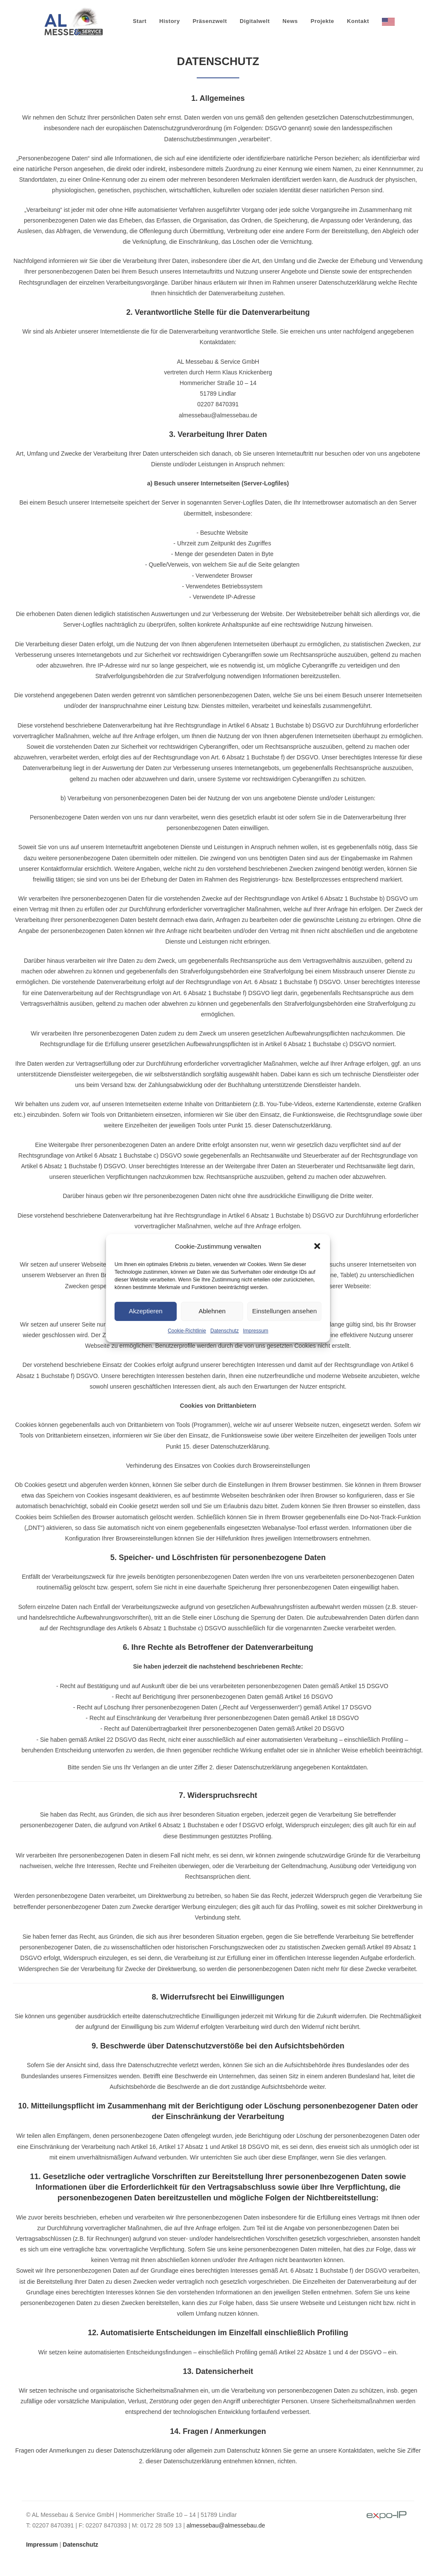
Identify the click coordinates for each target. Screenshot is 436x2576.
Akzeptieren (145, 1311)
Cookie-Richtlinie (187, 1330)
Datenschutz (224, 1330)
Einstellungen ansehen (284, 1311)
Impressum (255, 1330)
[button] (317, 1246)
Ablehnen (211, 1311)
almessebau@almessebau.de (225, 2525)
